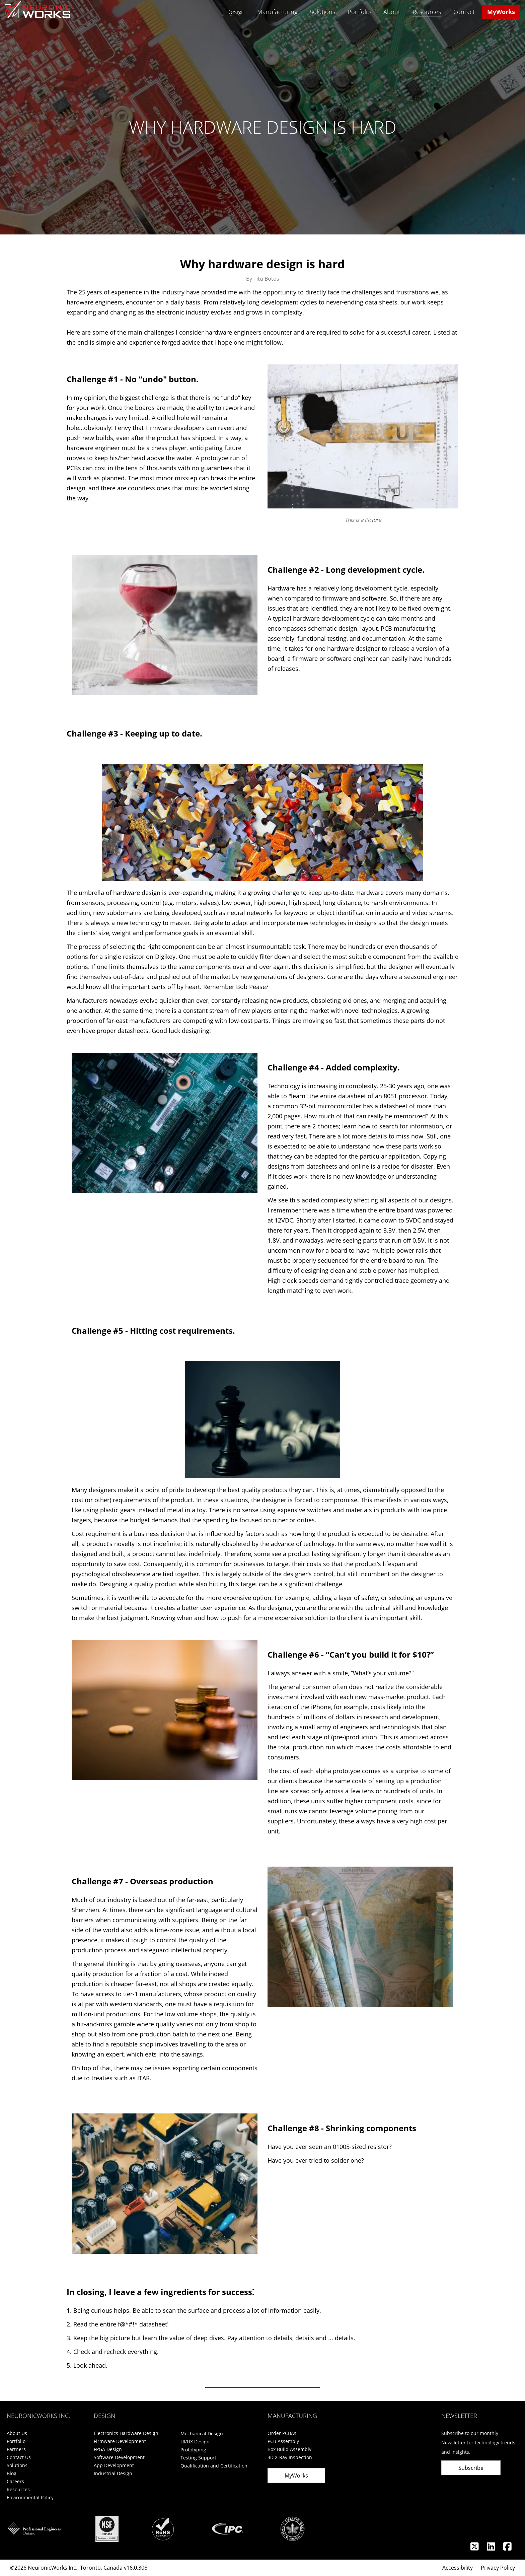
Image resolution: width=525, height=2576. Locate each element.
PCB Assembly (283, 2441)
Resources (426, 12)
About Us (17, 2433)
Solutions (322, 12)
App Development (114, 2465)
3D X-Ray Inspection (290, 2457)
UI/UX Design (195, 2441)
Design (235, 12)
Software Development (119, 2457)
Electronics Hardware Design (126, 2433)
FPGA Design (108, 2449)
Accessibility (457, 2567)
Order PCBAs (282, 2433)
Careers (15, 2481)
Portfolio (359, 12)
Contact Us (19, 2457)
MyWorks (501, 12)
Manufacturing (277, 12)
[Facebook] (507, 2548)
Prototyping (193, 2449)
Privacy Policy (498, 2567)
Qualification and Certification (213, 2465)
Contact (464, 12)
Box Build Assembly (289, 2449)
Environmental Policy (30, 2497)
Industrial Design (113, 2473)
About (391, 12)
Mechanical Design (201, 2433)
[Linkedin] (492, 2548)
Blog (11, 2473)
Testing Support (198, 2457)
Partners (16, 2449)
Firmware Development (120, 2441)
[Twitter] (475, 2548)
